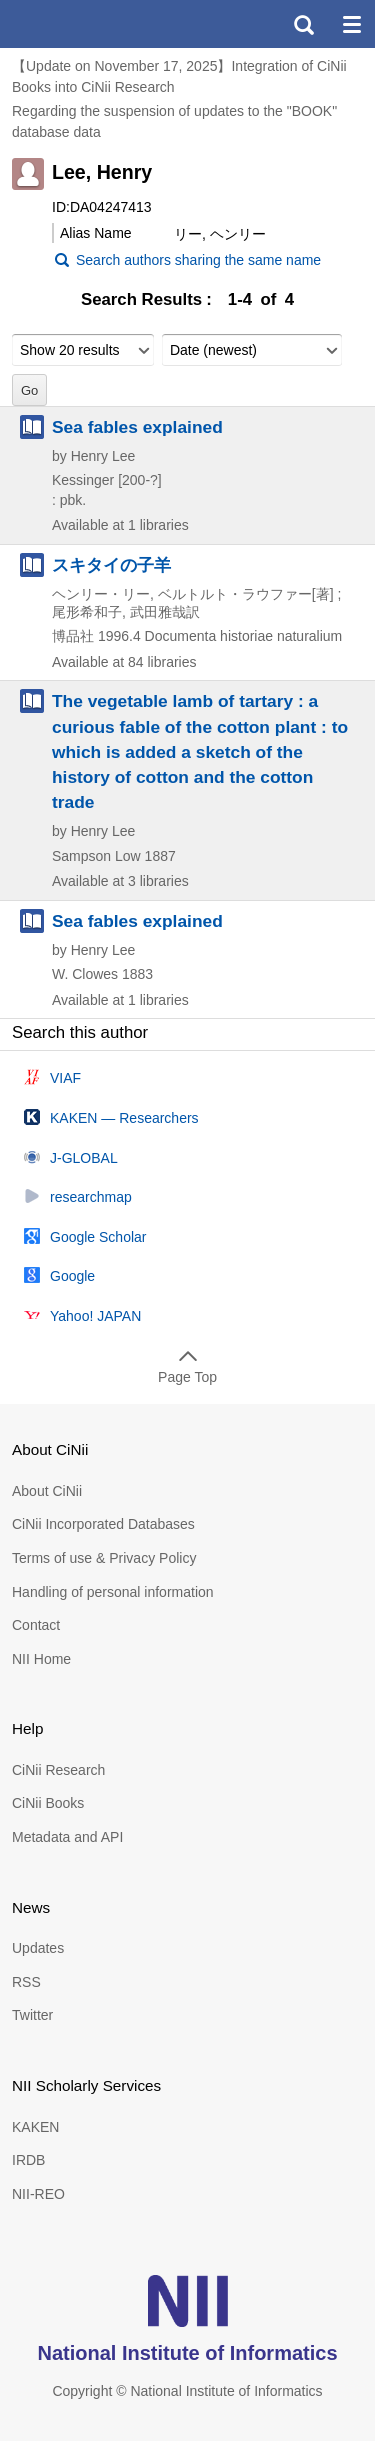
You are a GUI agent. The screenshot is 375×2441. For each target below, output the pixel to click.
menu (351, 24)
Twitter (32, 2015)
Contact (36, 1625)
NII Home (41, 1659)
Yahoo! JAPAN (95, 1316)
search (303, 24)
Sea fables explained (137, 427)
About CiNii (47, 1491)
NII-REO (38, 2194)
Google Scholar (98, 1237)
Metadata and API (67, 1837)
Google (72, 1276)
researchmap (91, 1197)
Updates (38, 1948)
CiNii (88, 24)
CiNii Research (58, 1770)
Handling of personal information (113, 1592)
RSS (26, 1982)
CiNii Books (48, 1803)
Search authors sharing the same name (198, 260)
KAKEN (35, 2127)
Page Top (187, 1377)
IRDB (28, 2160)
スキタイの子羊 (111, 565)
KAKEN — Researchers (124, 1118)
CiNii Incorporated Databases (103, 1524)
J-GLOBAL (84, 1158)
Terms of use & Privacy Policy (104, 1558)
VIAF (65, 1078)
